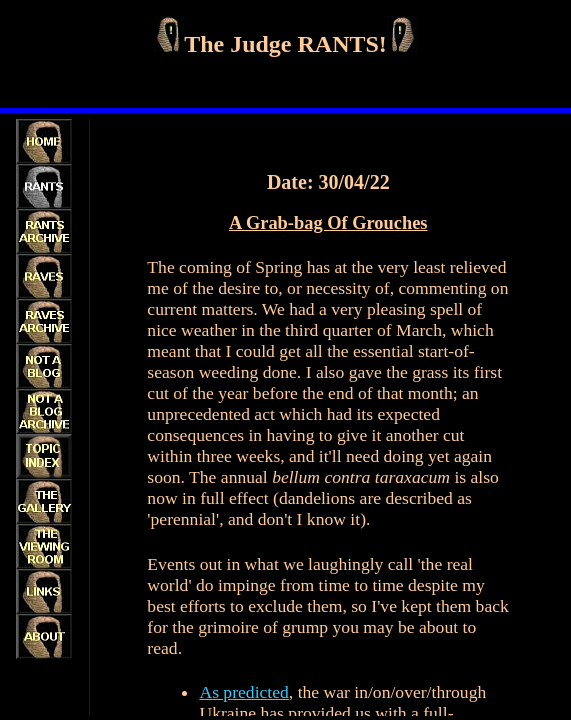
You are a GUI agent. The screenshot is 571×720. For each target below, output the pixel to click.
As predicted (243, 692)
